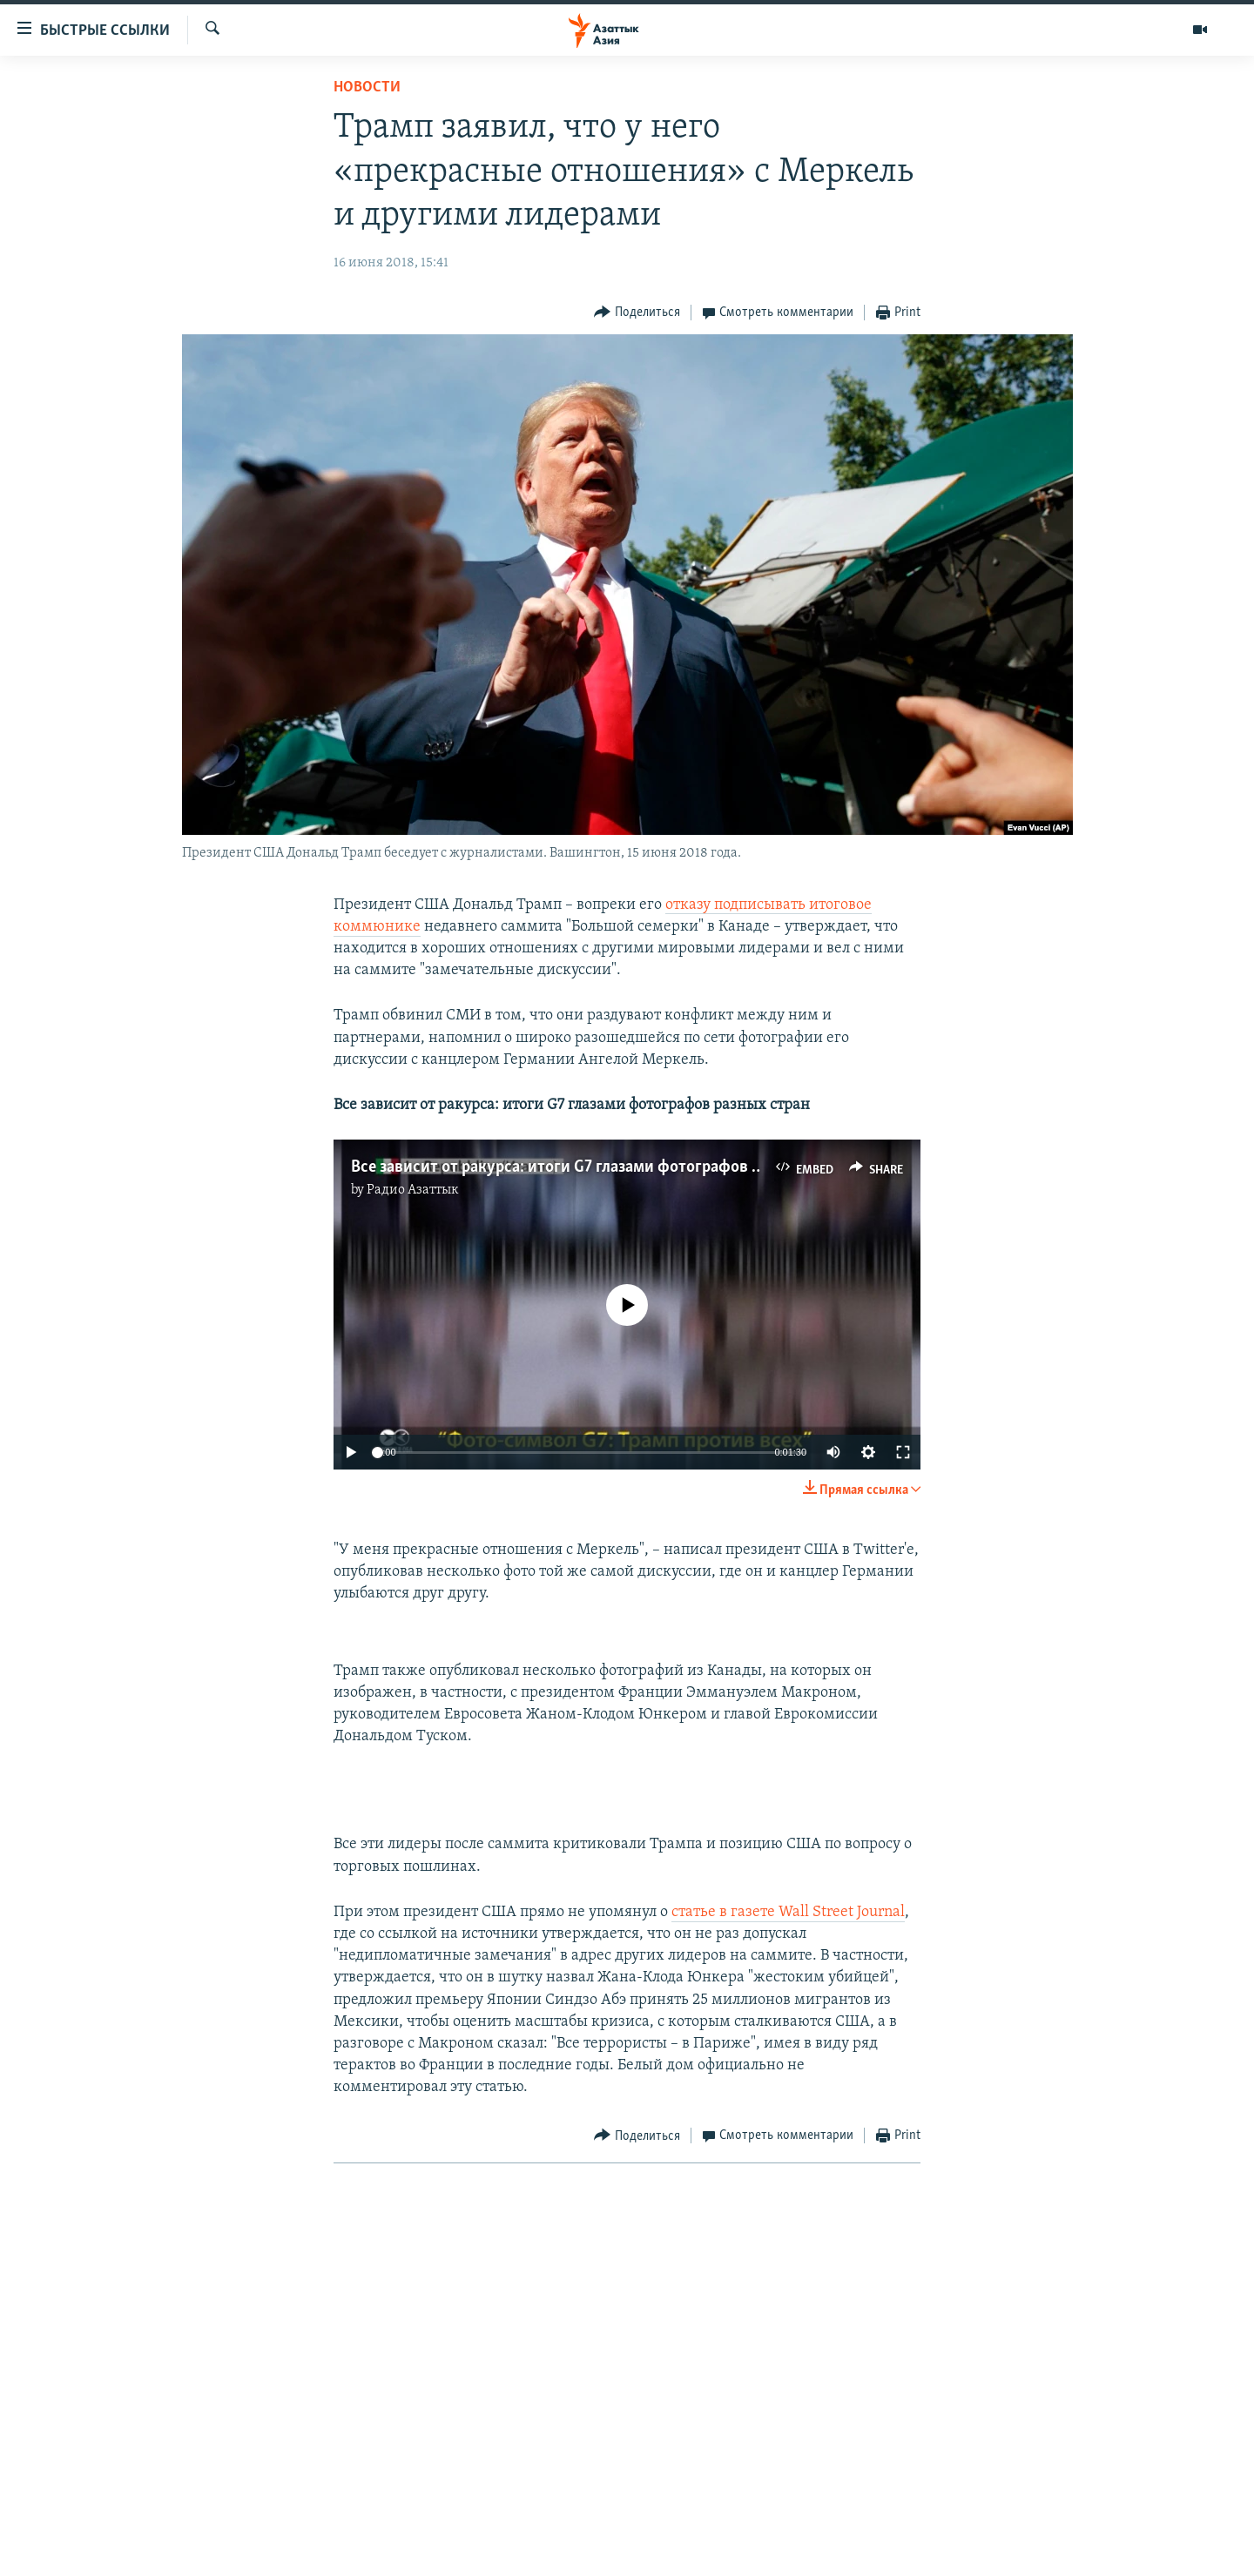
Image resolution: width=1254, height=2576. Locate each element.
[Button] (637, 313)
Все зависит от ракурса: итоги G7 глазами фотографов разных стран (599, 1167)
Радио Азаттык (413, 1190)
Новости (367, 87)
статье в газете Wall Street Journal (788, 1912)
